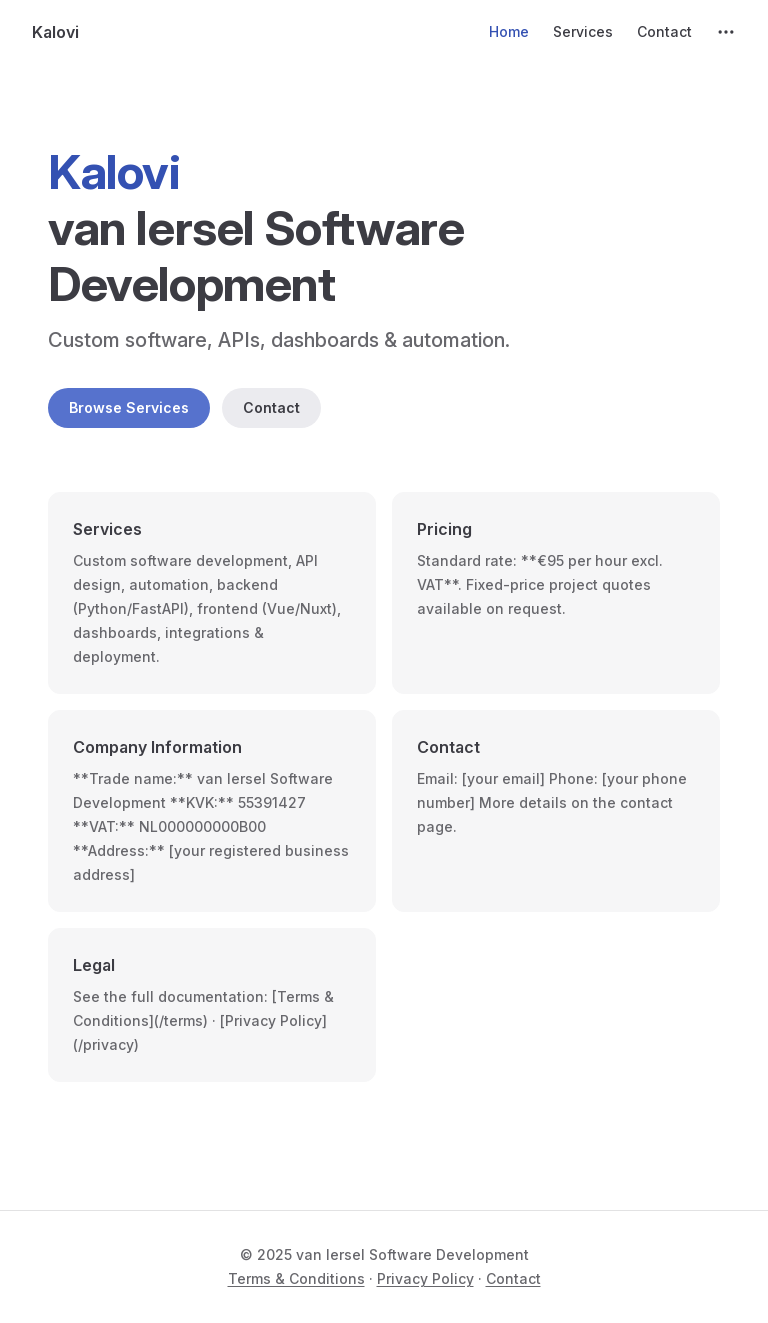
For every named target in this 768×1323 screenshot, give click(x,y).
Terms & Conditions (296, 1278)
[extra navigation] (726, 32)
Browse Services (129, 407)
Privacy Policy (425, 1278)
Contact (271, 407)
